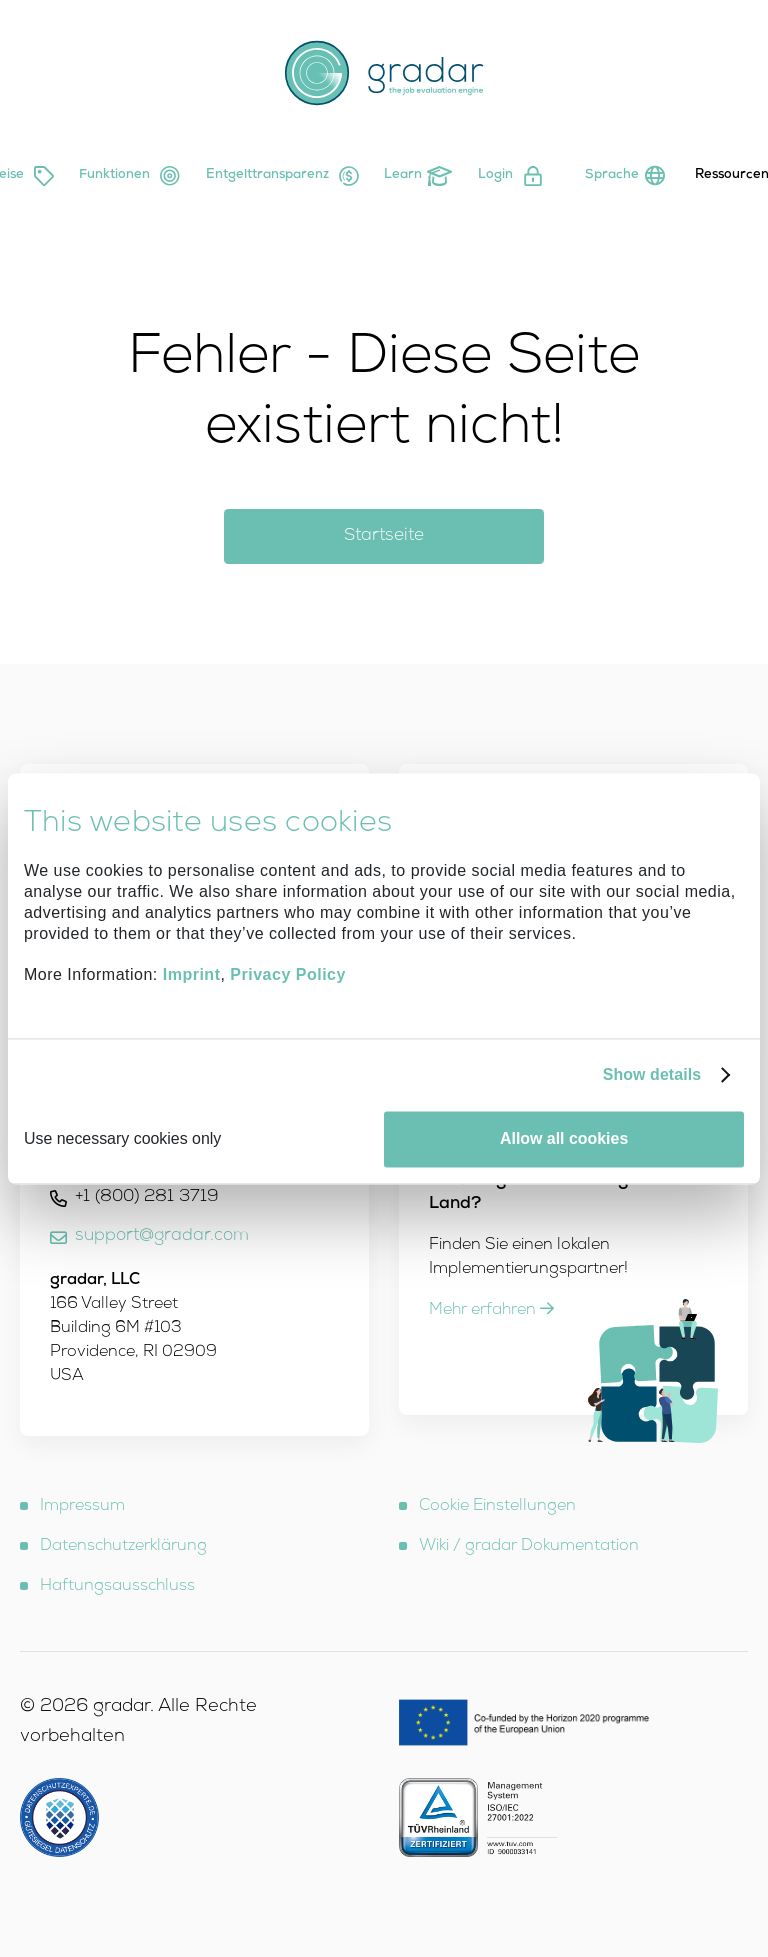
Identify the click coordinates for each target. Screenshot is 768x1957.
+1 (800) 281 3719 (147, 1197)
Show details (652, 1074)
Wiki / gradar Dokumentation (529, 1547)
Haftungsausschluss (117, 1587)
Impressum (82, 1507)
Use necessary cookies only (122, 1138)
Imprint (192, 975)
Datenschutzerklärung (123, 1547)
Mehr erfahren (491, 1311)
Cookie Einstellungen (497, 1507)
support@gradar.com (162, 1236)
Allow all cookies (564, 1138)
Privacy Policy (288, 975)
